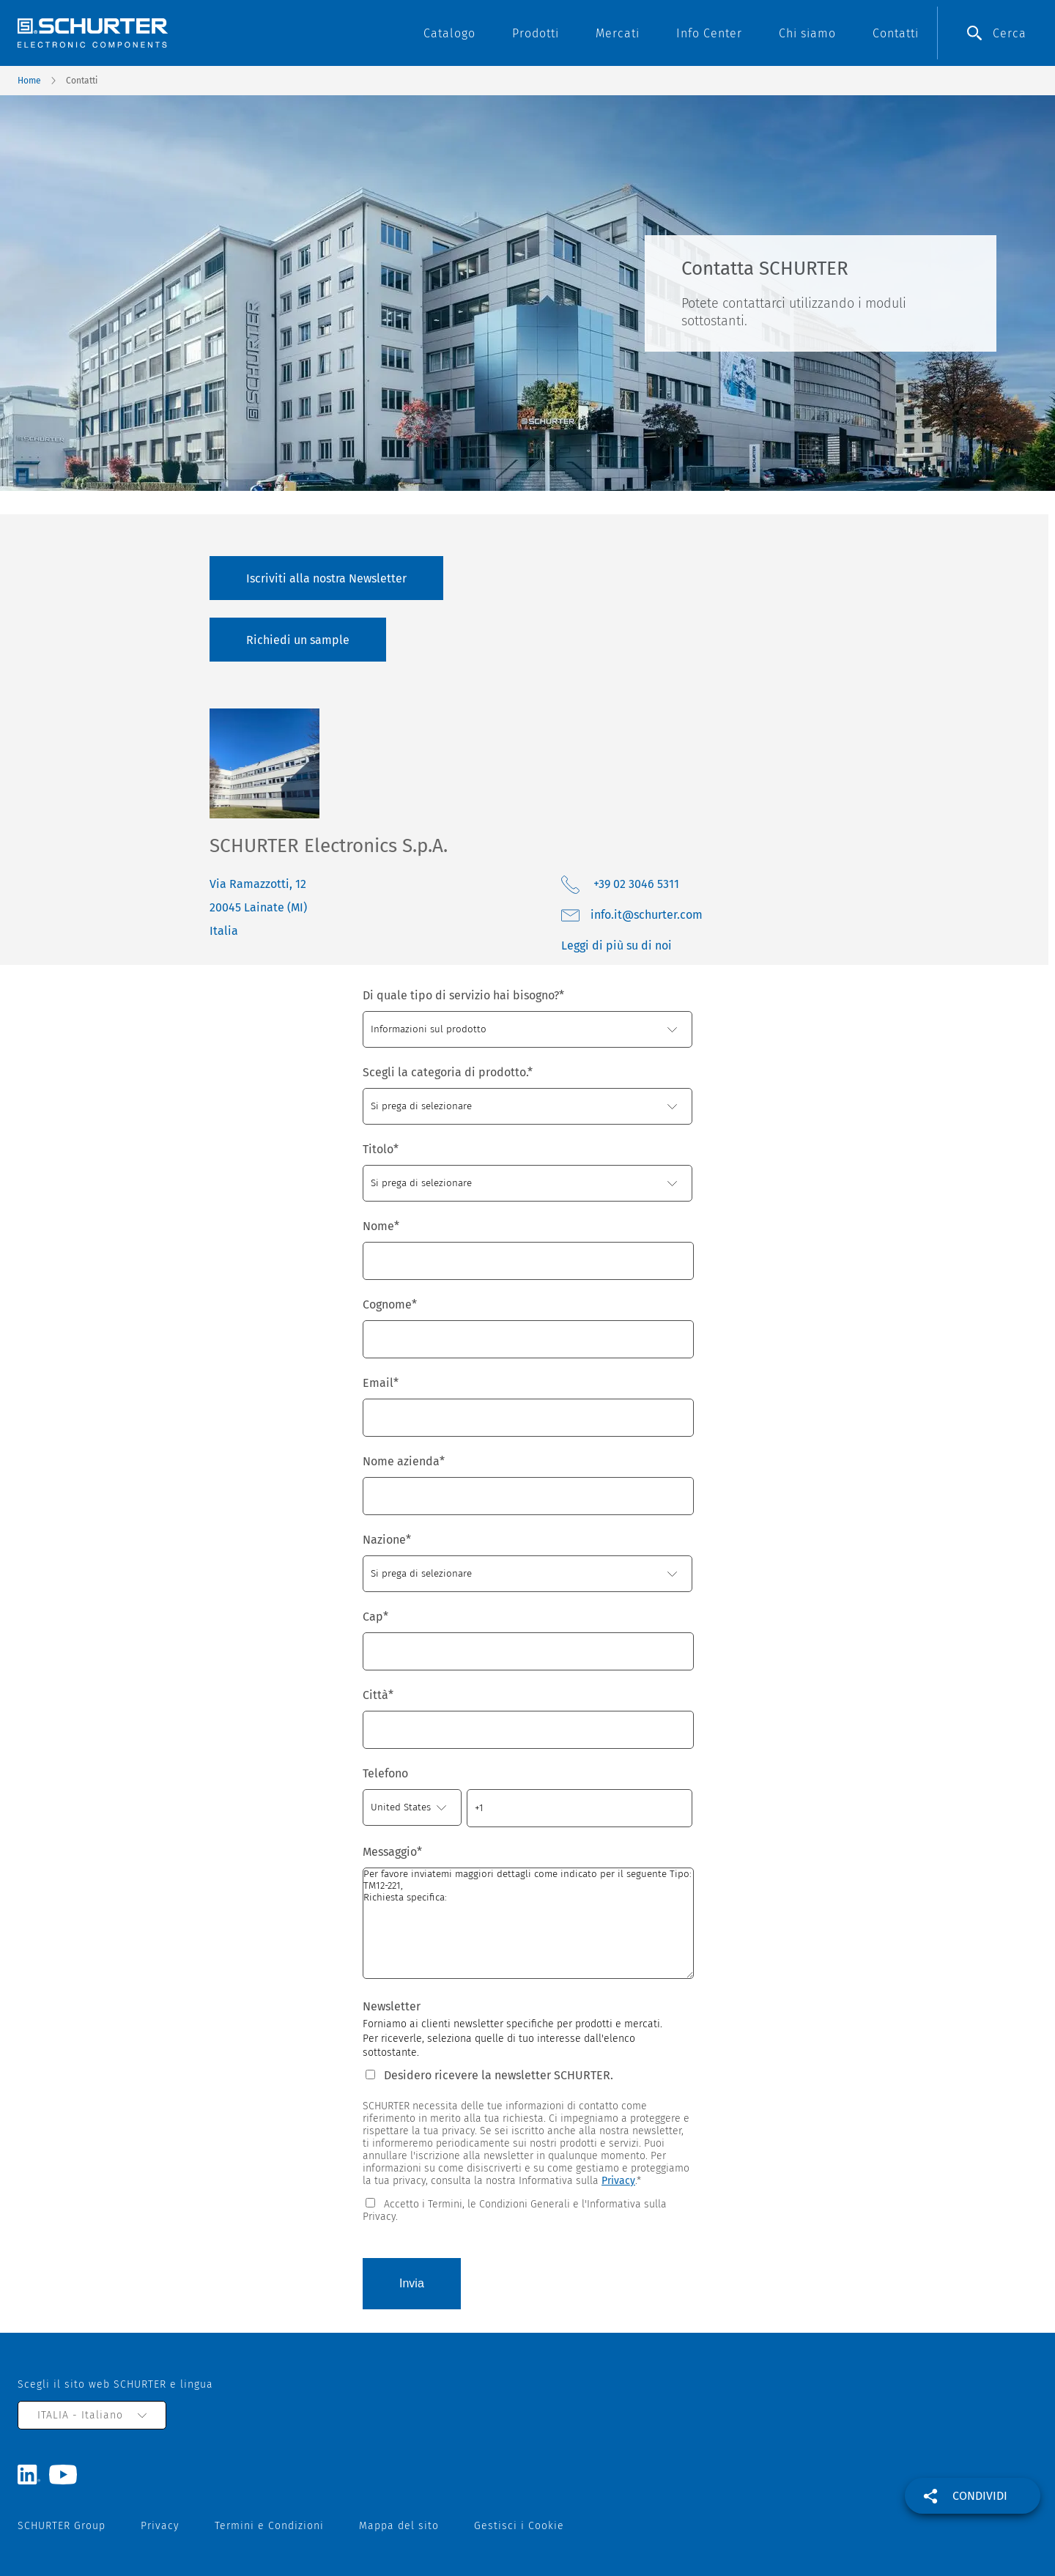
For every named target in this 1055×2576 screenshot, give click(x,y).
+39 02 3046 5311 (635, 884)
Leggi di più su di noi (616, 945)
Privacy (618, 2181)
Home (29, 80)
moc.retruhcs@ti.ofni (647, 915)
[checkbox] (527, 2209)
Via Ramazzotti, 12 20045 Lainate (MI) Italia (258, 907)
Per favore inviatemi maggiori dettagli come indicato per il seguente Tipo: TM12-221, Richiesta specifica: (528, 1923)
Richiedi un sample (297, 640)
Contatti (896, 33)
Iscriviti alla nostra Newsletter (326, 578)
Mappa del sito (399, 2526)
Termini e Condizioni (269, 2526)
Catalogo (449, 33)
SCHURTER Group (62, 2526)
